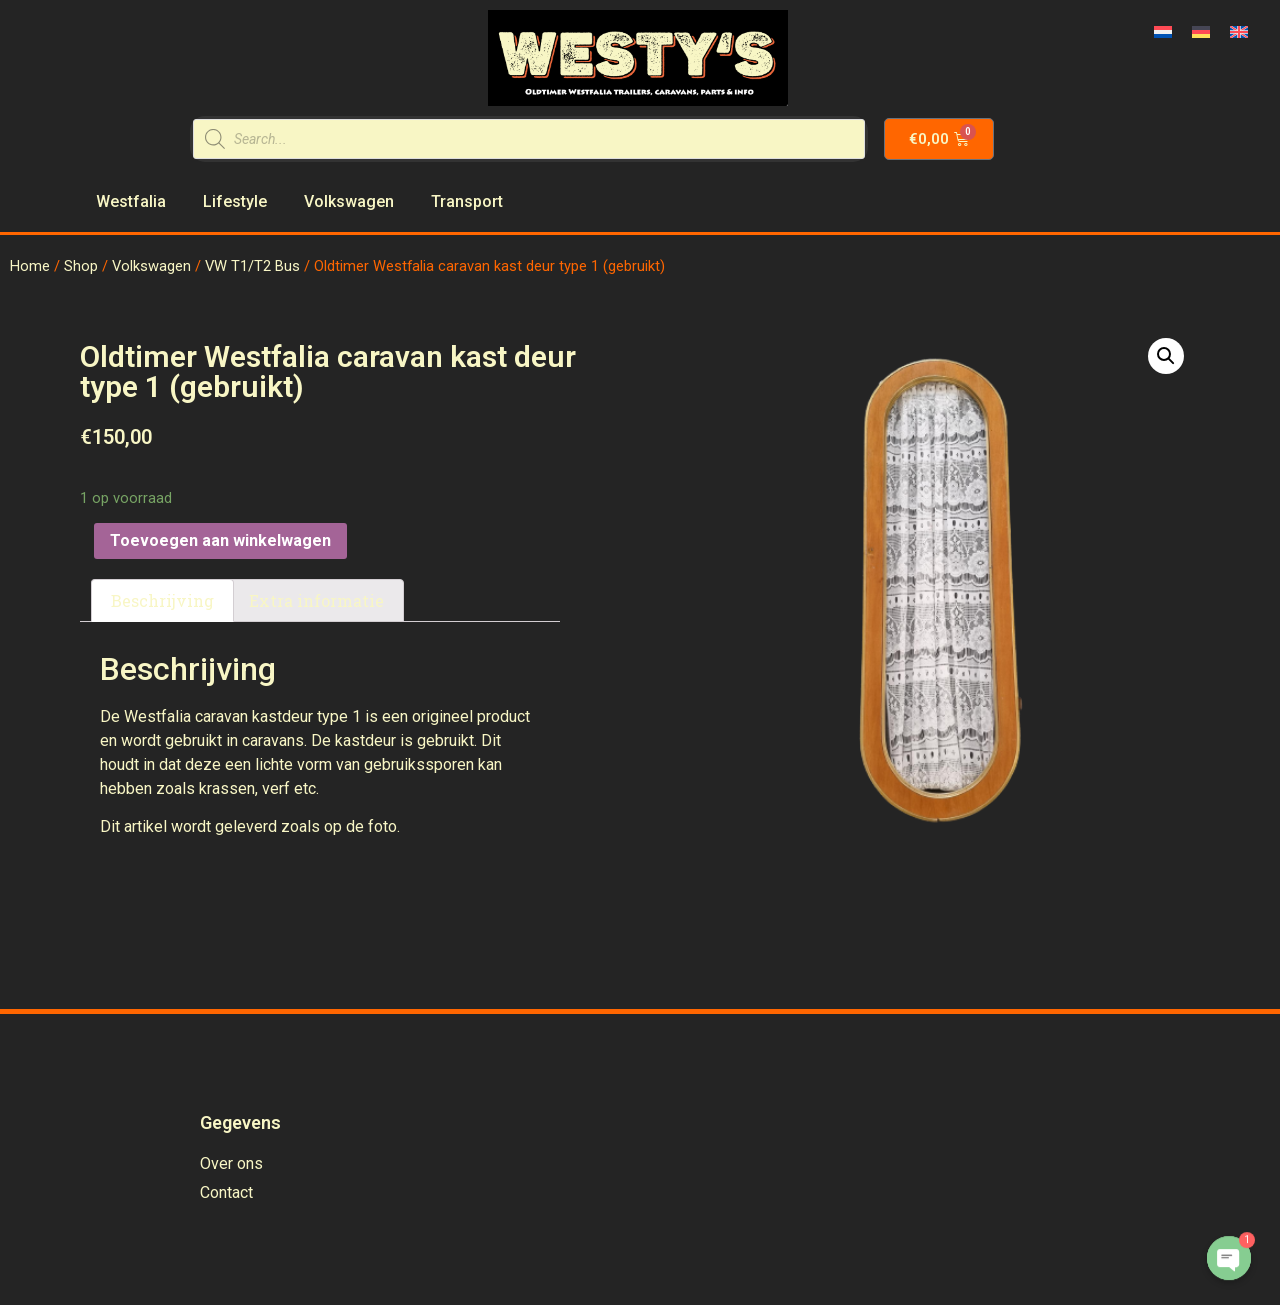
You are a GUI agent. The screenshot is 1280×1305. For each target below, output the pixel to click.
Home (30, 266)
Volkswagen (151, 266)
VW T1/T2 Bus (252, 266)
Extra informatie (316, 600)
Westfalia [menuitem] (131, 201)
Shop (81, 266)
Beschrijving (162, 600)
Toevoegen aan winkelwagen (220, 540)
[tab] (162, 601)
